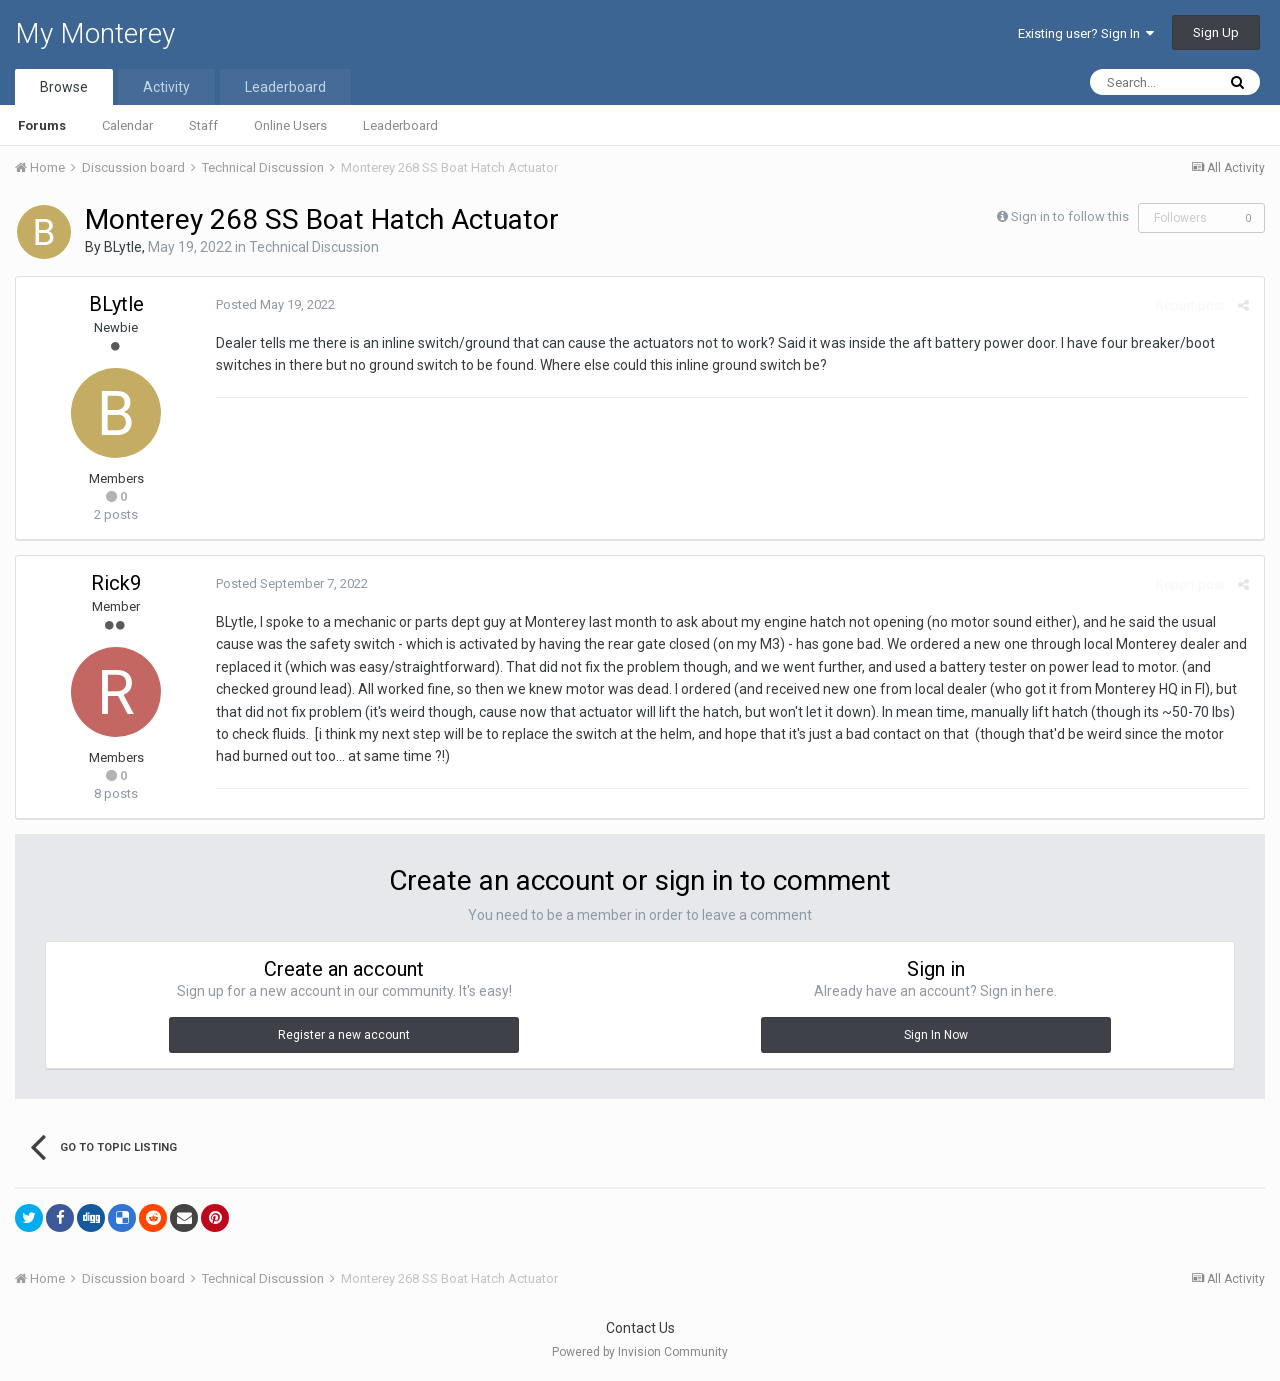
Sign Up (1216, 32)
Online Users (290, 125)
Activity (166, 87)
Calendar (127, 125)
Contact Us (640, 1328)
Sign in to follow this (1070, 216)
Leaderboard (400, 125)
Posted (275, 304)
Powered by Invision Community (640, 1352)
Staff (203, 125)
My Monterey (95, 33)
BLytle (123, 247)
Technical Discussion (314, 247)
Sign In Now (936, 1035)
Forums (42, 125)
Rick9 (116, 583)
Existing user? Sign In (1086, 33)
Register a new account (344, 1035)
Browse (64, 87)
